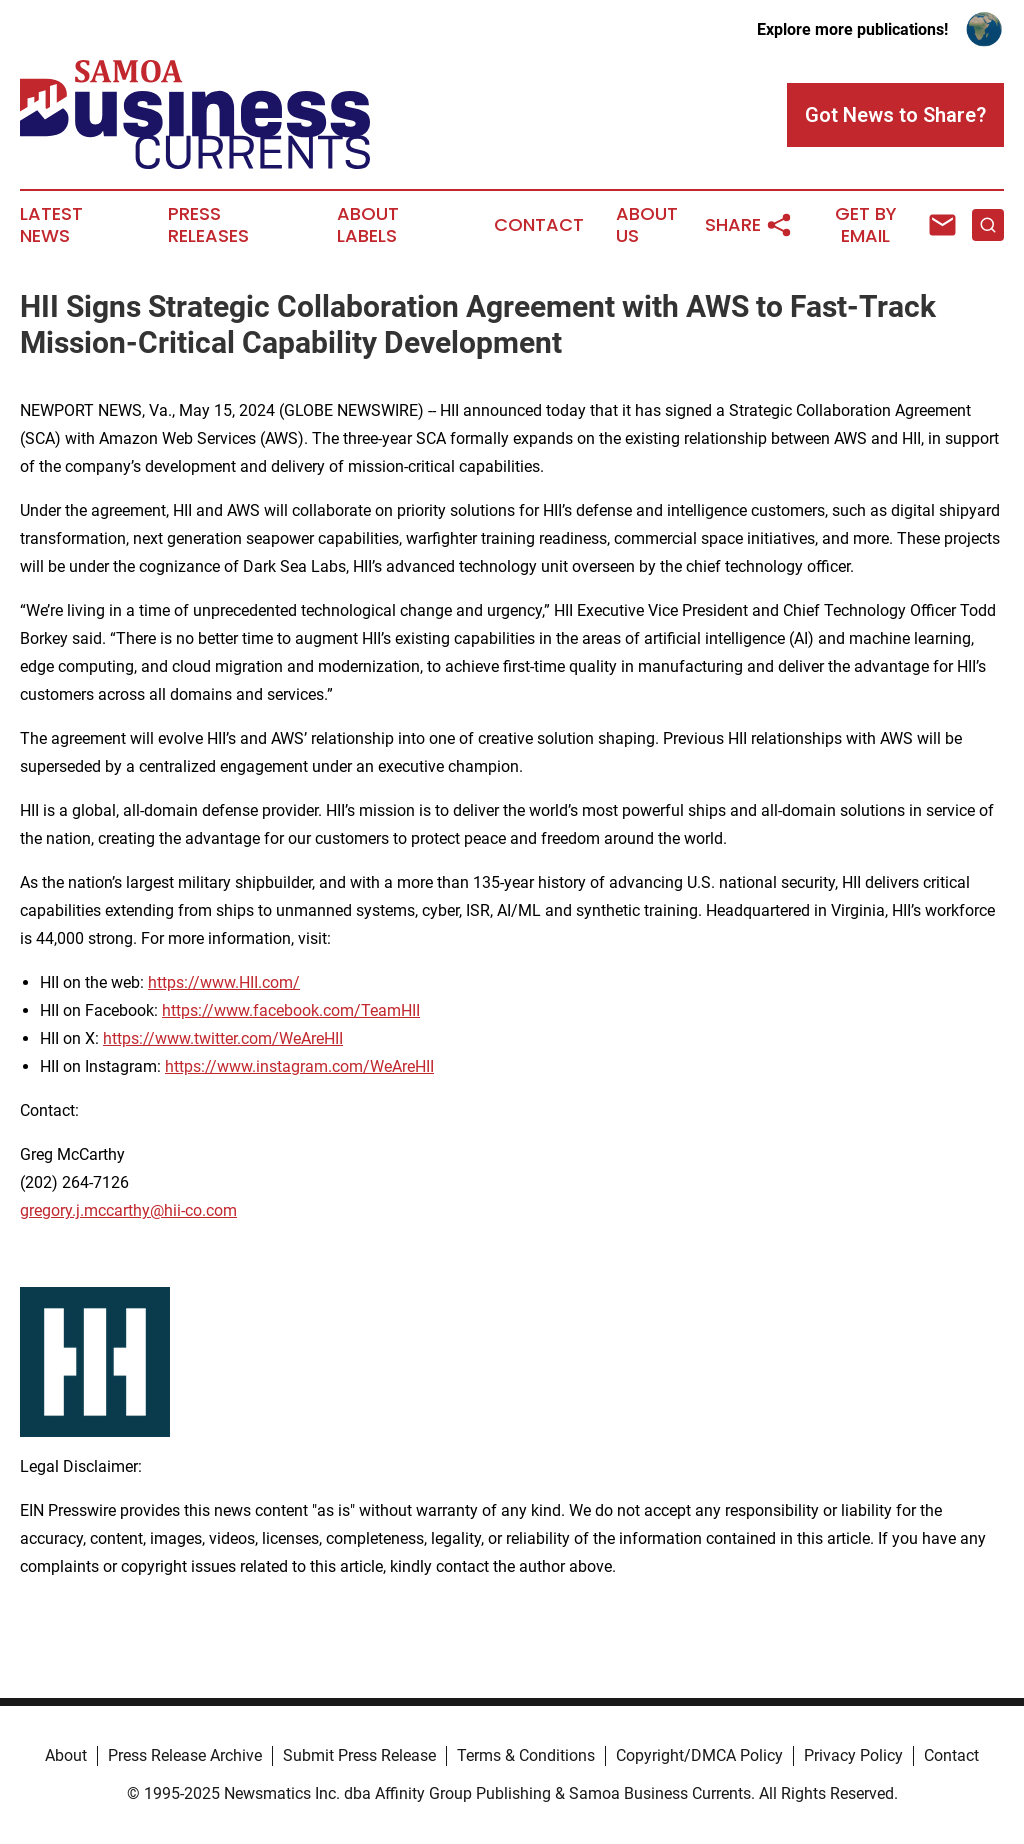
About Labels (368, 225)
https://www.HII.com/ (224, 982)
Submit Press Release (359, 1755)
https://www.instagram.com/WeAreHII (299, 1066)
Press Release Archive (185, 1755)
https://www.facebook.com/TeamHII (291, 1010)
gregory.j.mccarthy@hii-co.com (128, 1210)
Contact (539, 225)
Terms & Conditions (526, 1755)
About (66, 1755)
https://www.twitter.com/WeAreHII (223, 1038)
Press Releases (208, 225)
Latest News (51, 225)
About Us (647, 225)
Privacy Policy (853, 1755)
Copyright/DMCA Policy (699, 1755)
